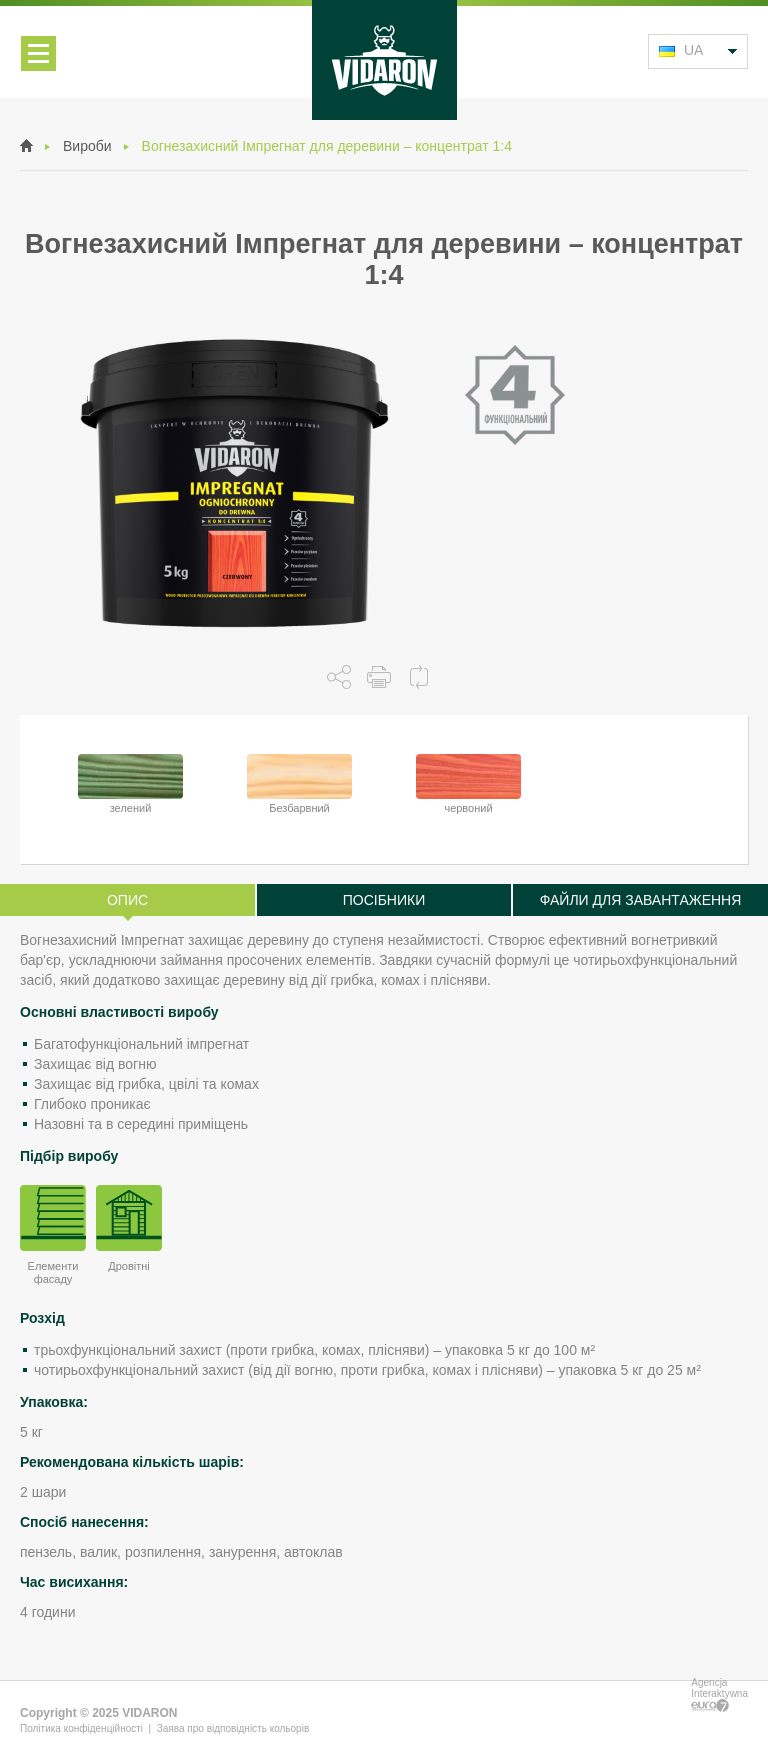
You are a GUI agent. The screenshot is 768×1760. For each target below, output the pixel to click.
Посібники (384, 900)
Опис (127, 900)
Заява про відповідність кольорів (233, 1728)
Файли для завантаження (641, 900)
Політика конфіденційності (81, 1728)
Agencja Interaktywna (719, 1694)
